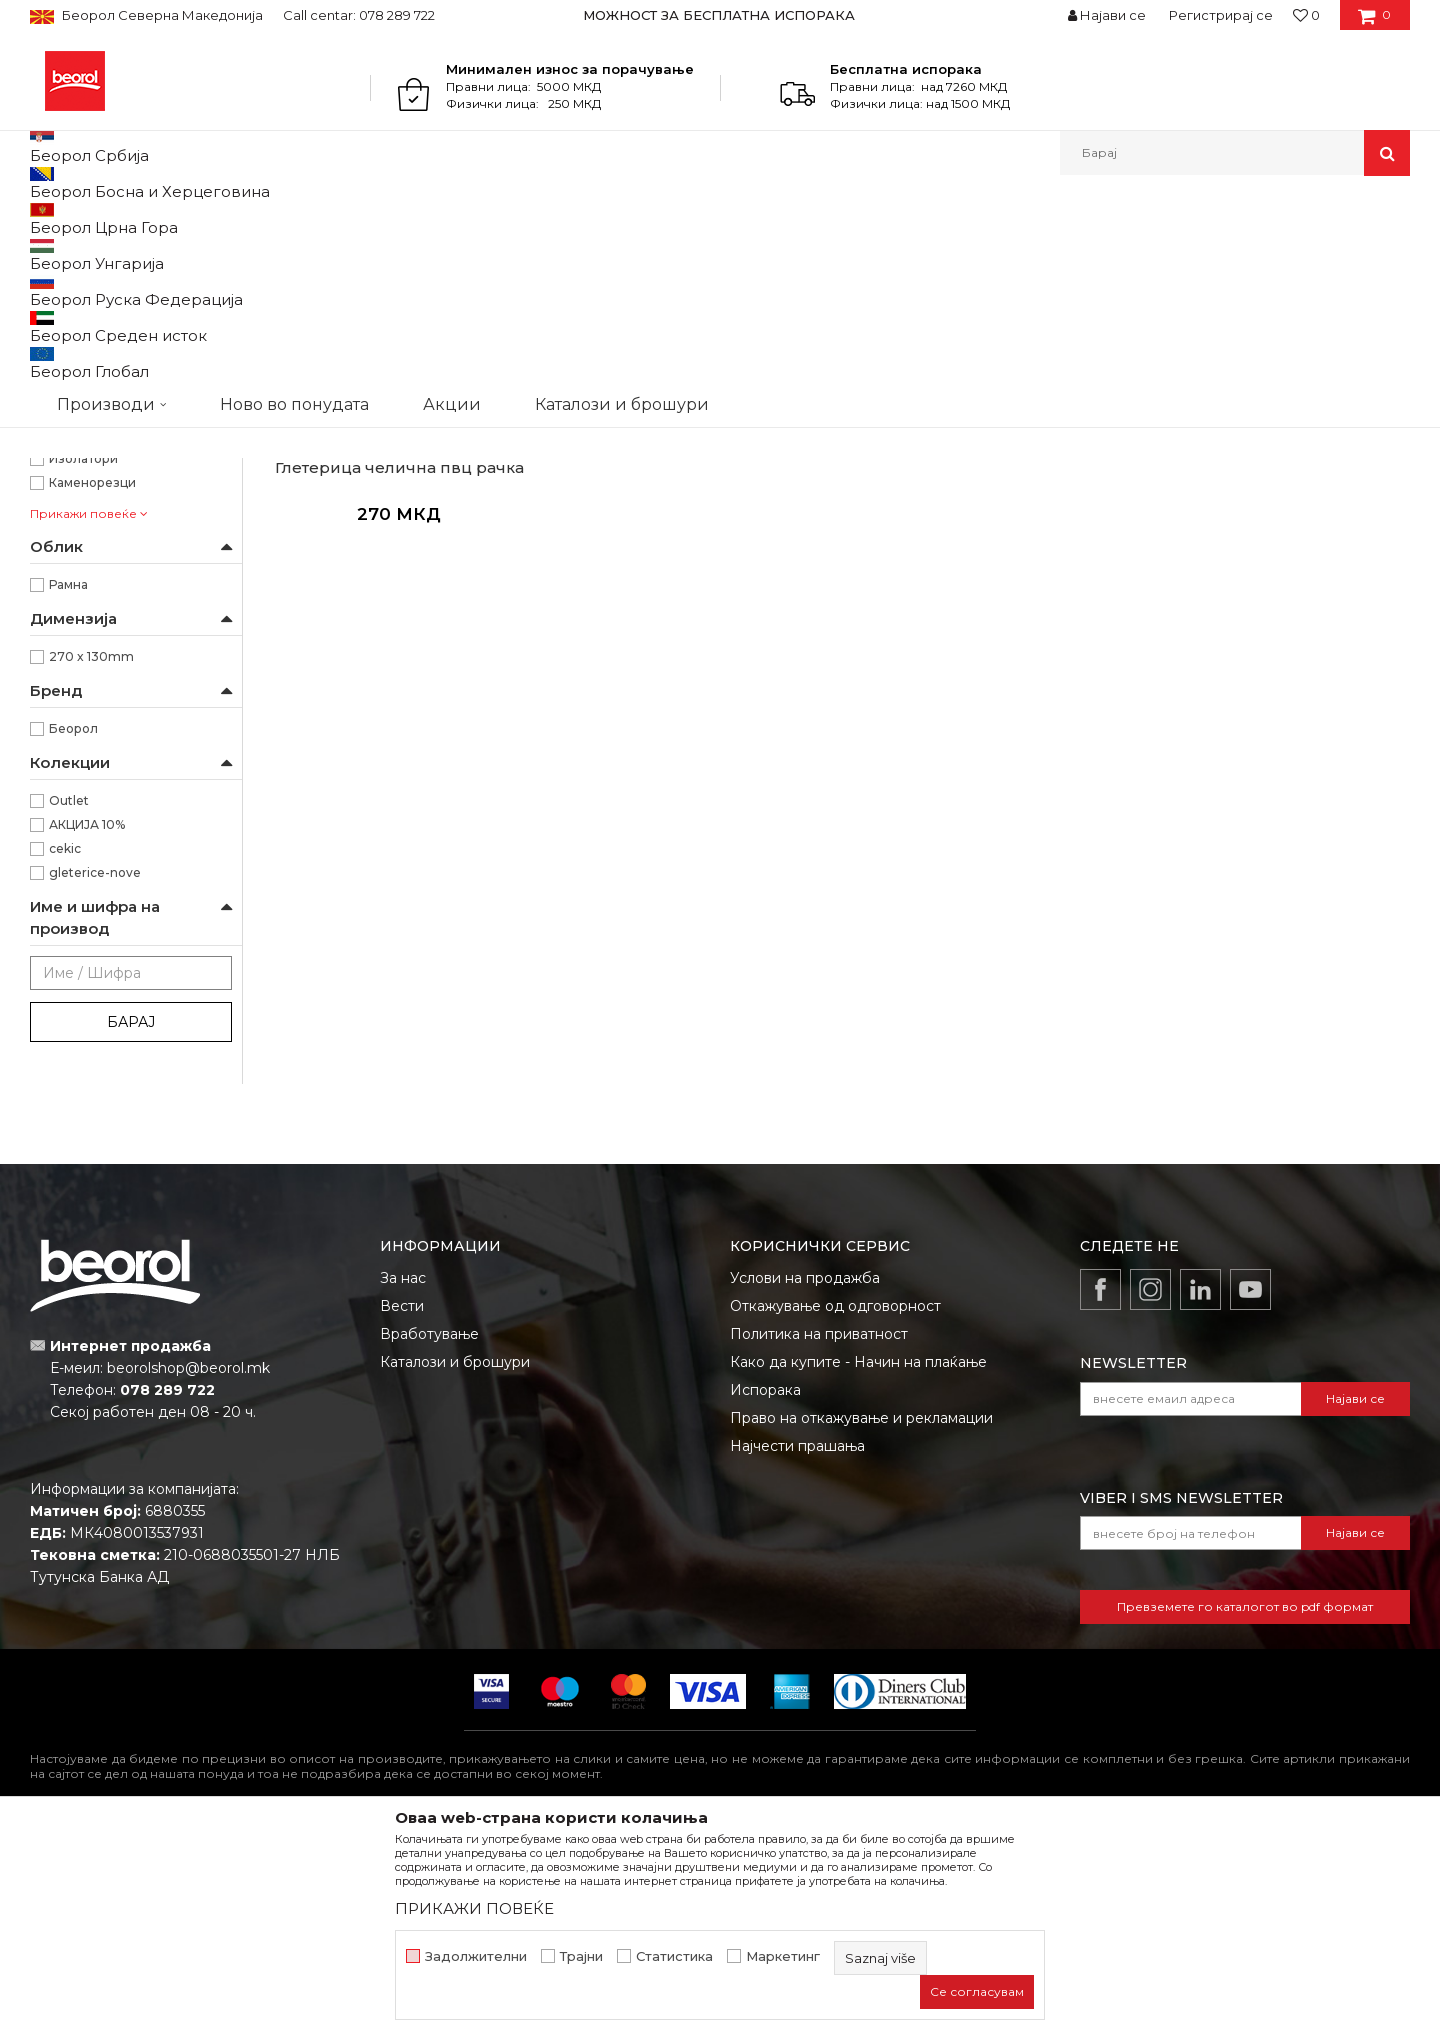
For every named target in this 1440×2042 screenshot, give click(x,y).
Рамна (68, 790)
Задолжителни (476, 1956)
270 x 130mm (91, 862)
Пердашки (72, 371)
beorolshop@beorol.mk (188, 1574)
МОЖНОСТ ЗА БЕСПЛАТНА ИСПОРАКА (719, 15)
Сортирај (933, 251)
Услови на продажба (805, 1484)
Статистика (674, 1956)
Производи (117, 218)
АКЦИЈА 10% (87, 1030)
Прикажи (1175, 251)
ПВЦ (62, 520)
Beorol (48, 218)
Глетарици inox (90, 323)
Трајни (581, 1956)
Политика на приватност (819, 1540)
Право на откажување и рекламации (861, 1624)
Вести (402, 1512)
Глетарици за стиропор (112, 419)
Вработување (429, 1540)
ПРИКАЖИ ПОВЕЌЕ (474, 1908)
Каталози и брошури (455, 1568)
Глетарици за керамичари (121, 347)
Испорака (765, 1596)
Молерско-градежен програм (265, 218)
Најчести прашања (797, 1652)
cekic (65, 1054)
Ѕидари (72, 640)
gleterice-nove (95, 1078)
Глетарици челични (99, 299)
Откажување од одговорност (835, 1512)
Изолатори (83, 664)
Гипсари (74, 616)
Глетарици (410, 218)
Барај (131, 1228)
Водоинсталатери (106, 592)
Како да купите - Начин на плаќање (858, 1568)
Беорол (73, 934)
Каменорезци (92, 688)
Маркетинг (783, 1956)
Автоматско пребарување (792, 251)
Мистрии (69, 443)
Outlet (69, 1006)
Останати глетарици (104, 395)
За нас (403, 1484)
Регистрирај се (1221, 15)
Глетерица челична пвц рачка (399, 674)
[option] (720, 15)
